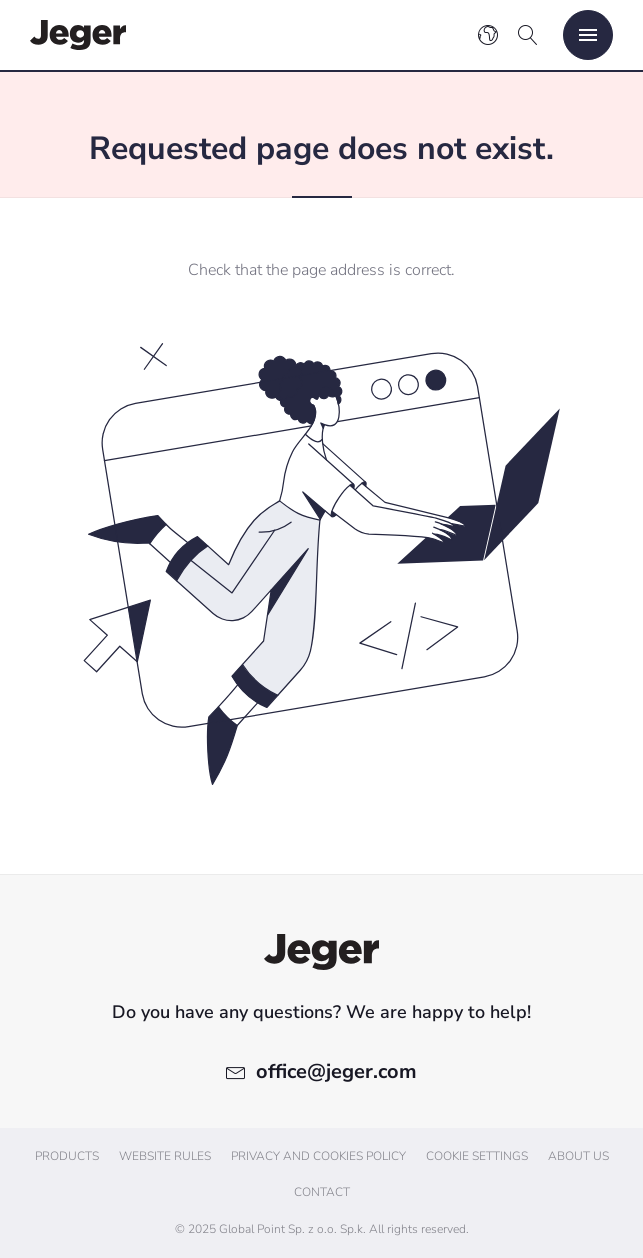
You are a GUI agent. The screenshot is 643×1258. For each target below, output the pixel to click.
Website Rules (165, 1156)
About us (578, 1156)
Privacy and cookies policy (318, 1156)
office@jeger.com (336, 1071)
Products (67, 1156)
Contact (322, 1192)
